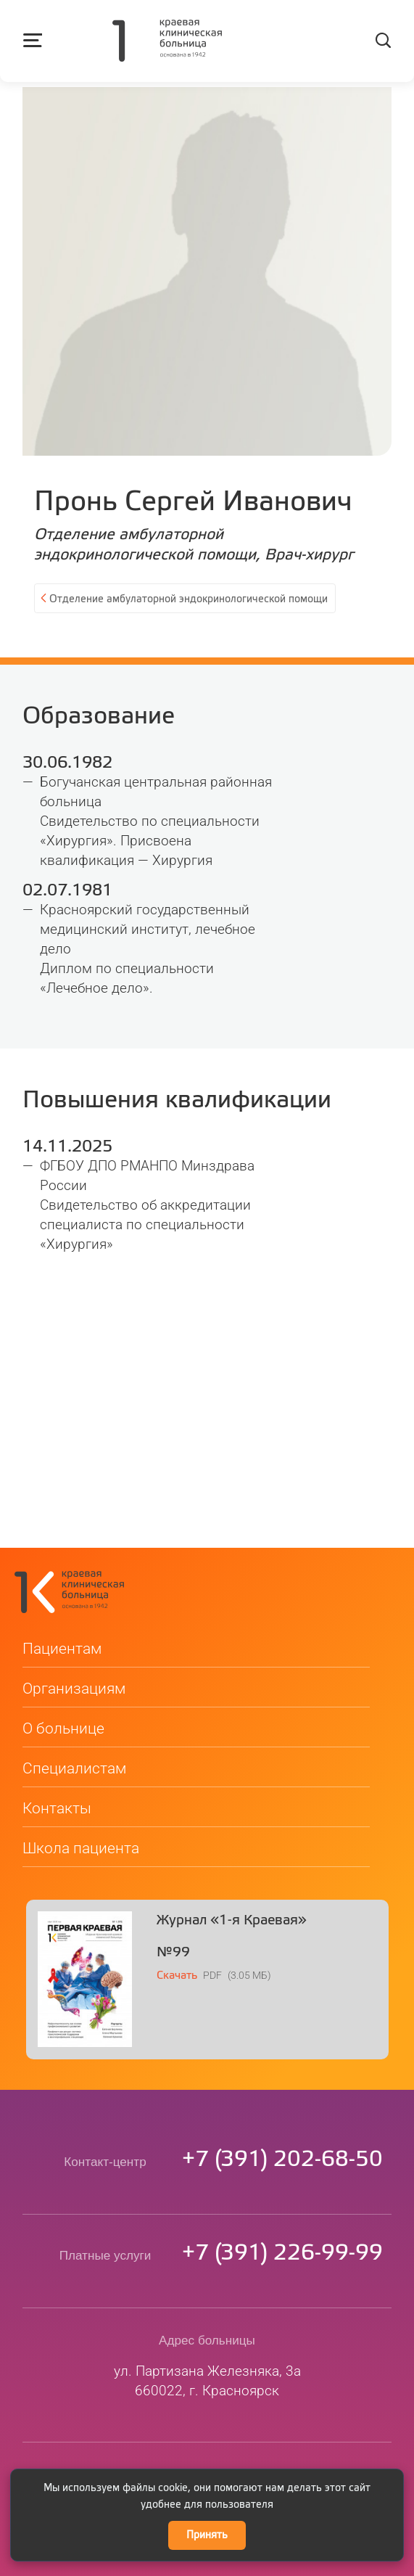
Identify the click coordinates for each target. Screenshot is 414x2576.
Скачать (177, 1937)
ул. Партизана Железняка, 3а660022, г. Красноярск (207, 2343)
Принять (207, 2535)
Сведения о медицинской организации (207, 2462)
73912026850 (282, 2122)
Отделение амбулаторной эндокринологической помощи (188, 599)
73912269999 (282, 2215)
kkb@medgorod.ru (207, 2437)
